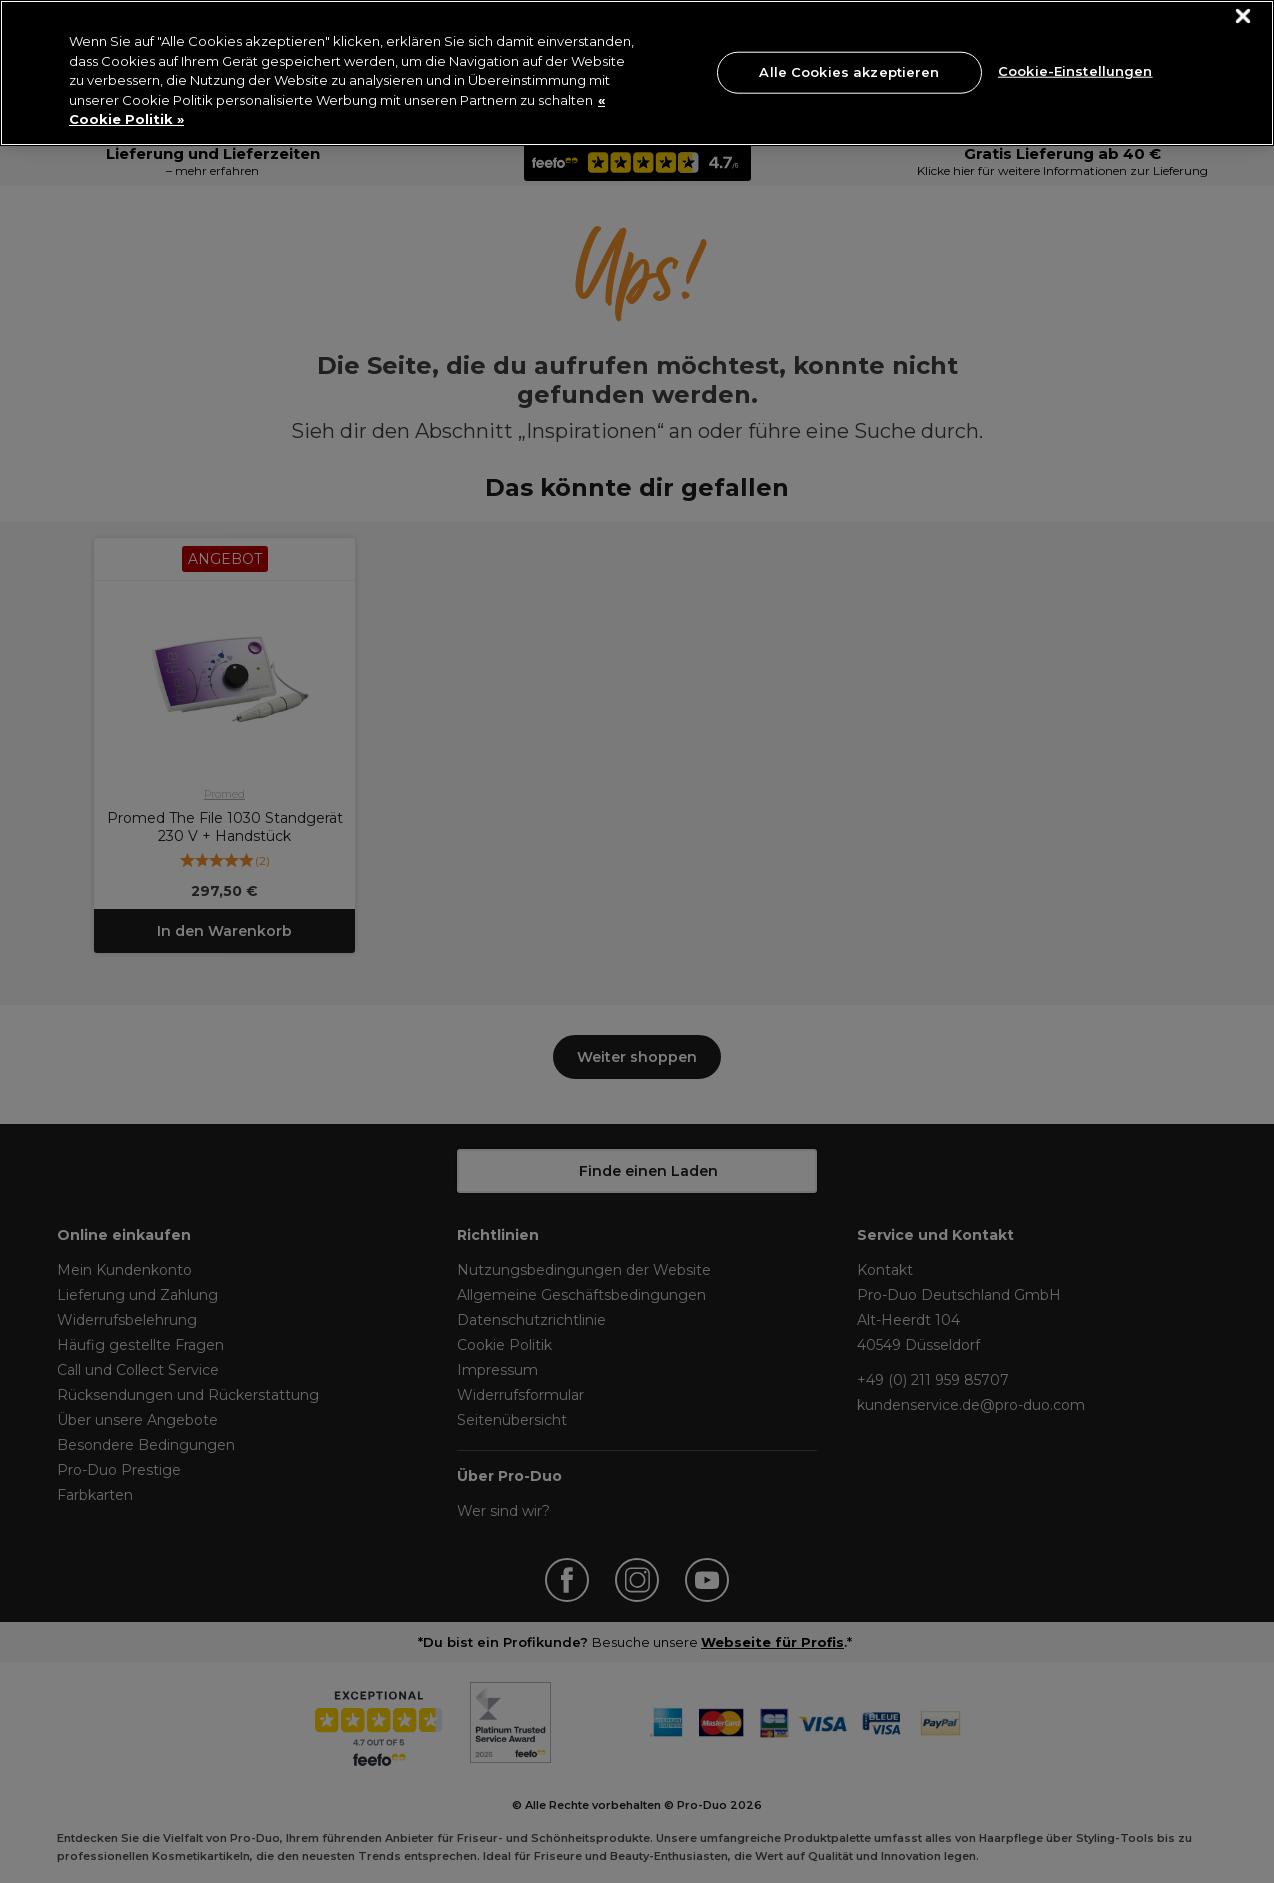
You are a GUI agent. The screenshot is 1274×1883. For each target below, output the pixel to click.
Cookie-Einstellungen (1075, 70)
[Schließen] (1243, 16)
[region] (637, 73)
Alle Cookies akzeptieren (849, 72)
